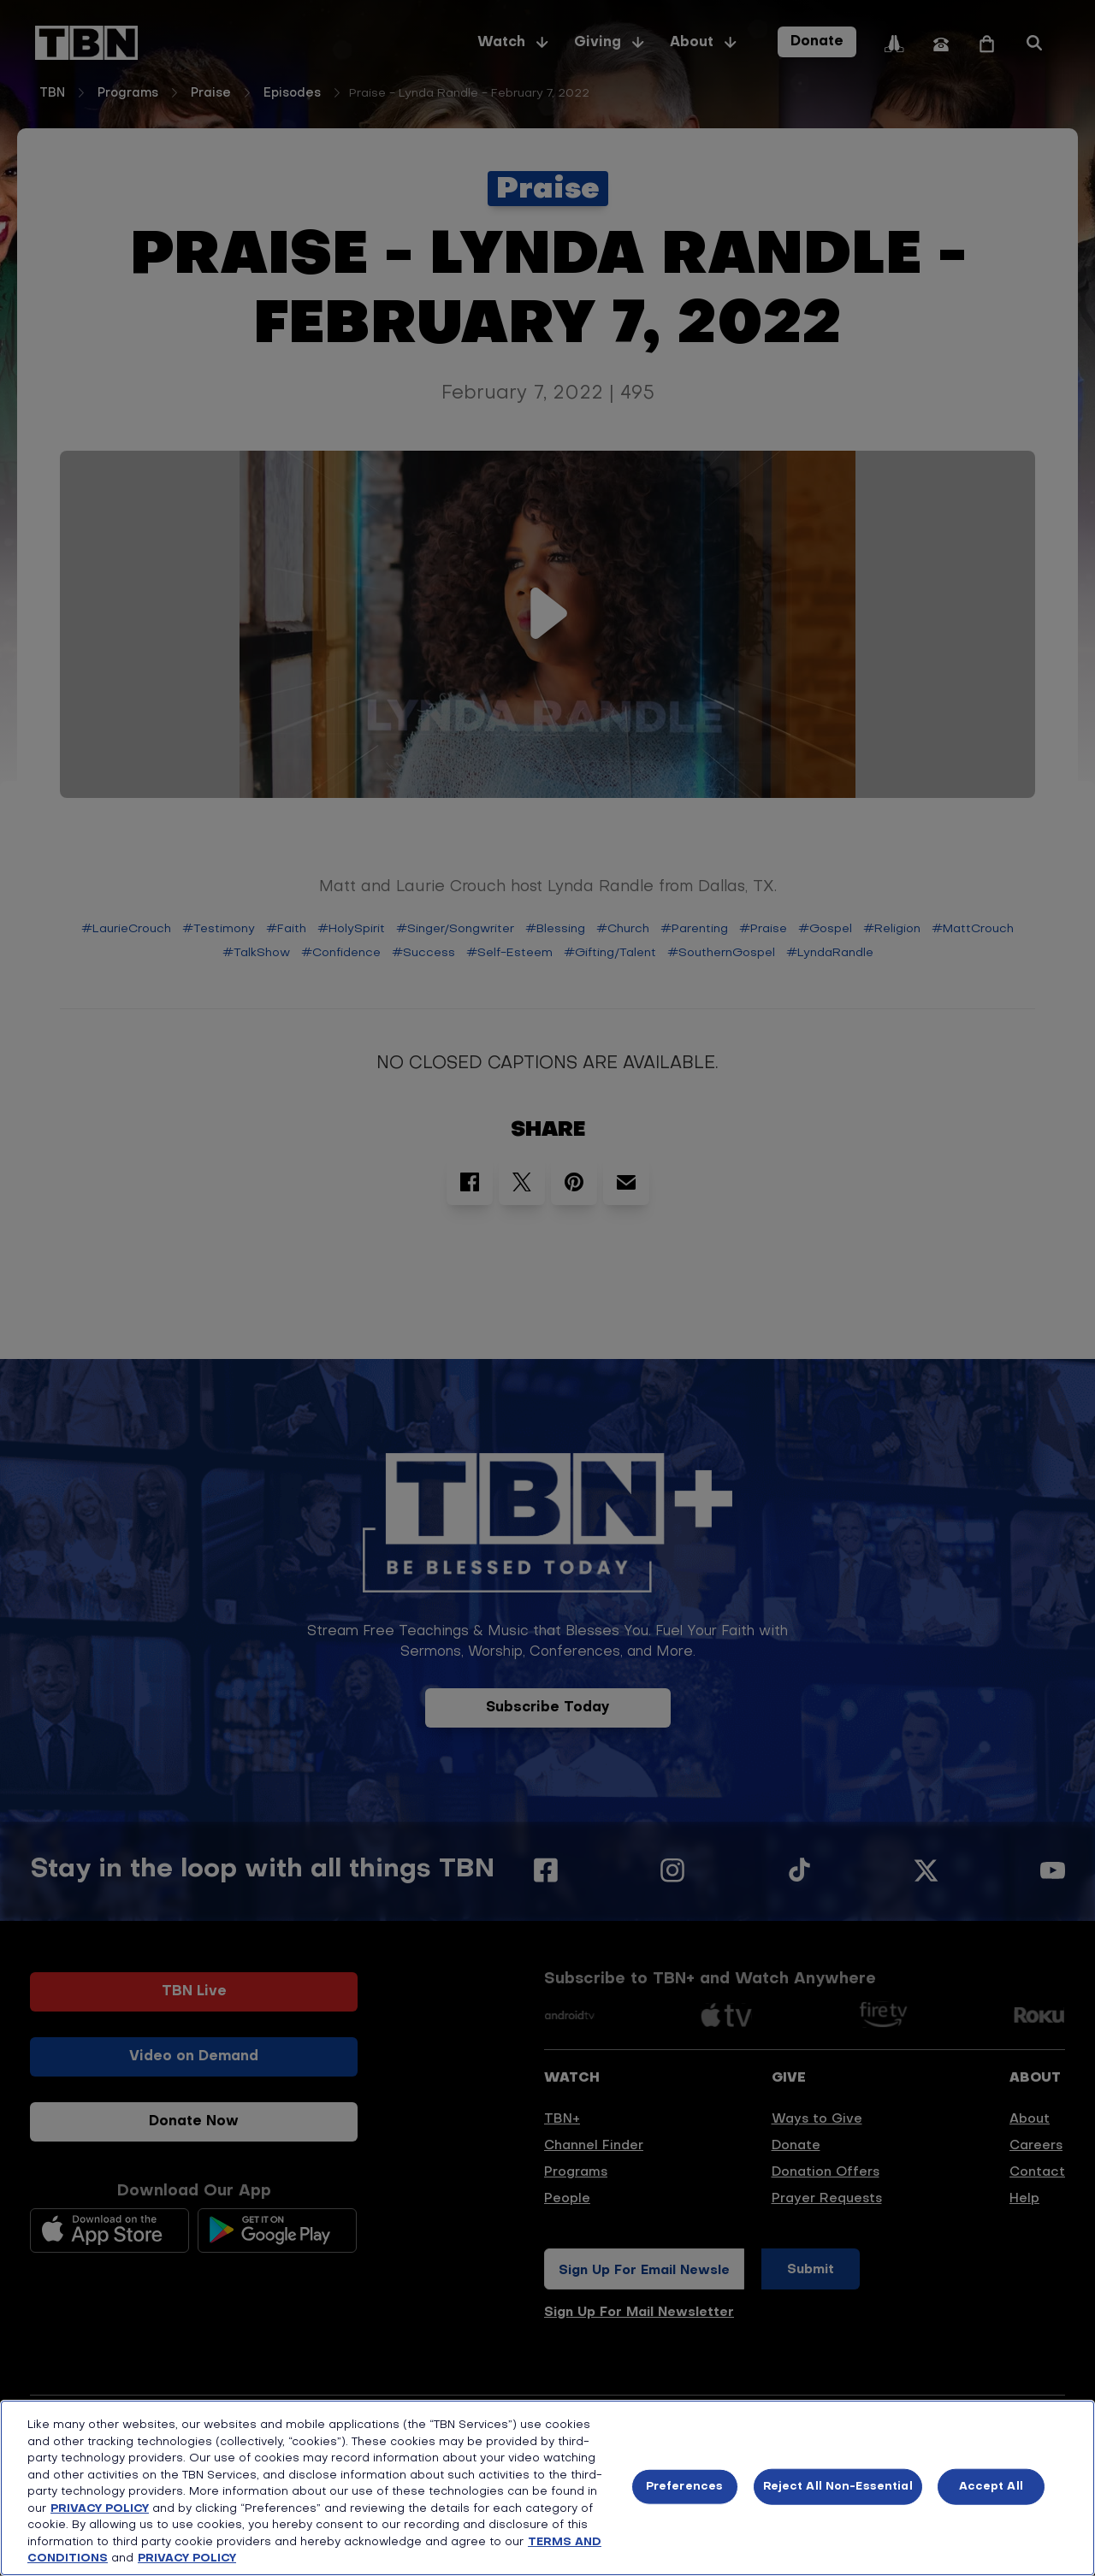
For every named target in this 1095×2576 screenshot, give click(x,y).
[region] (547, 2488)
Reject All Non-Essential (838, 2486)
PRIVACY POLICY (99, 2508)
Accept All (991, 2486)
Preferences (684, 2486)
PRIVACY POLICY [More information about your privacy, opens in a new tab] (187, 2558)
